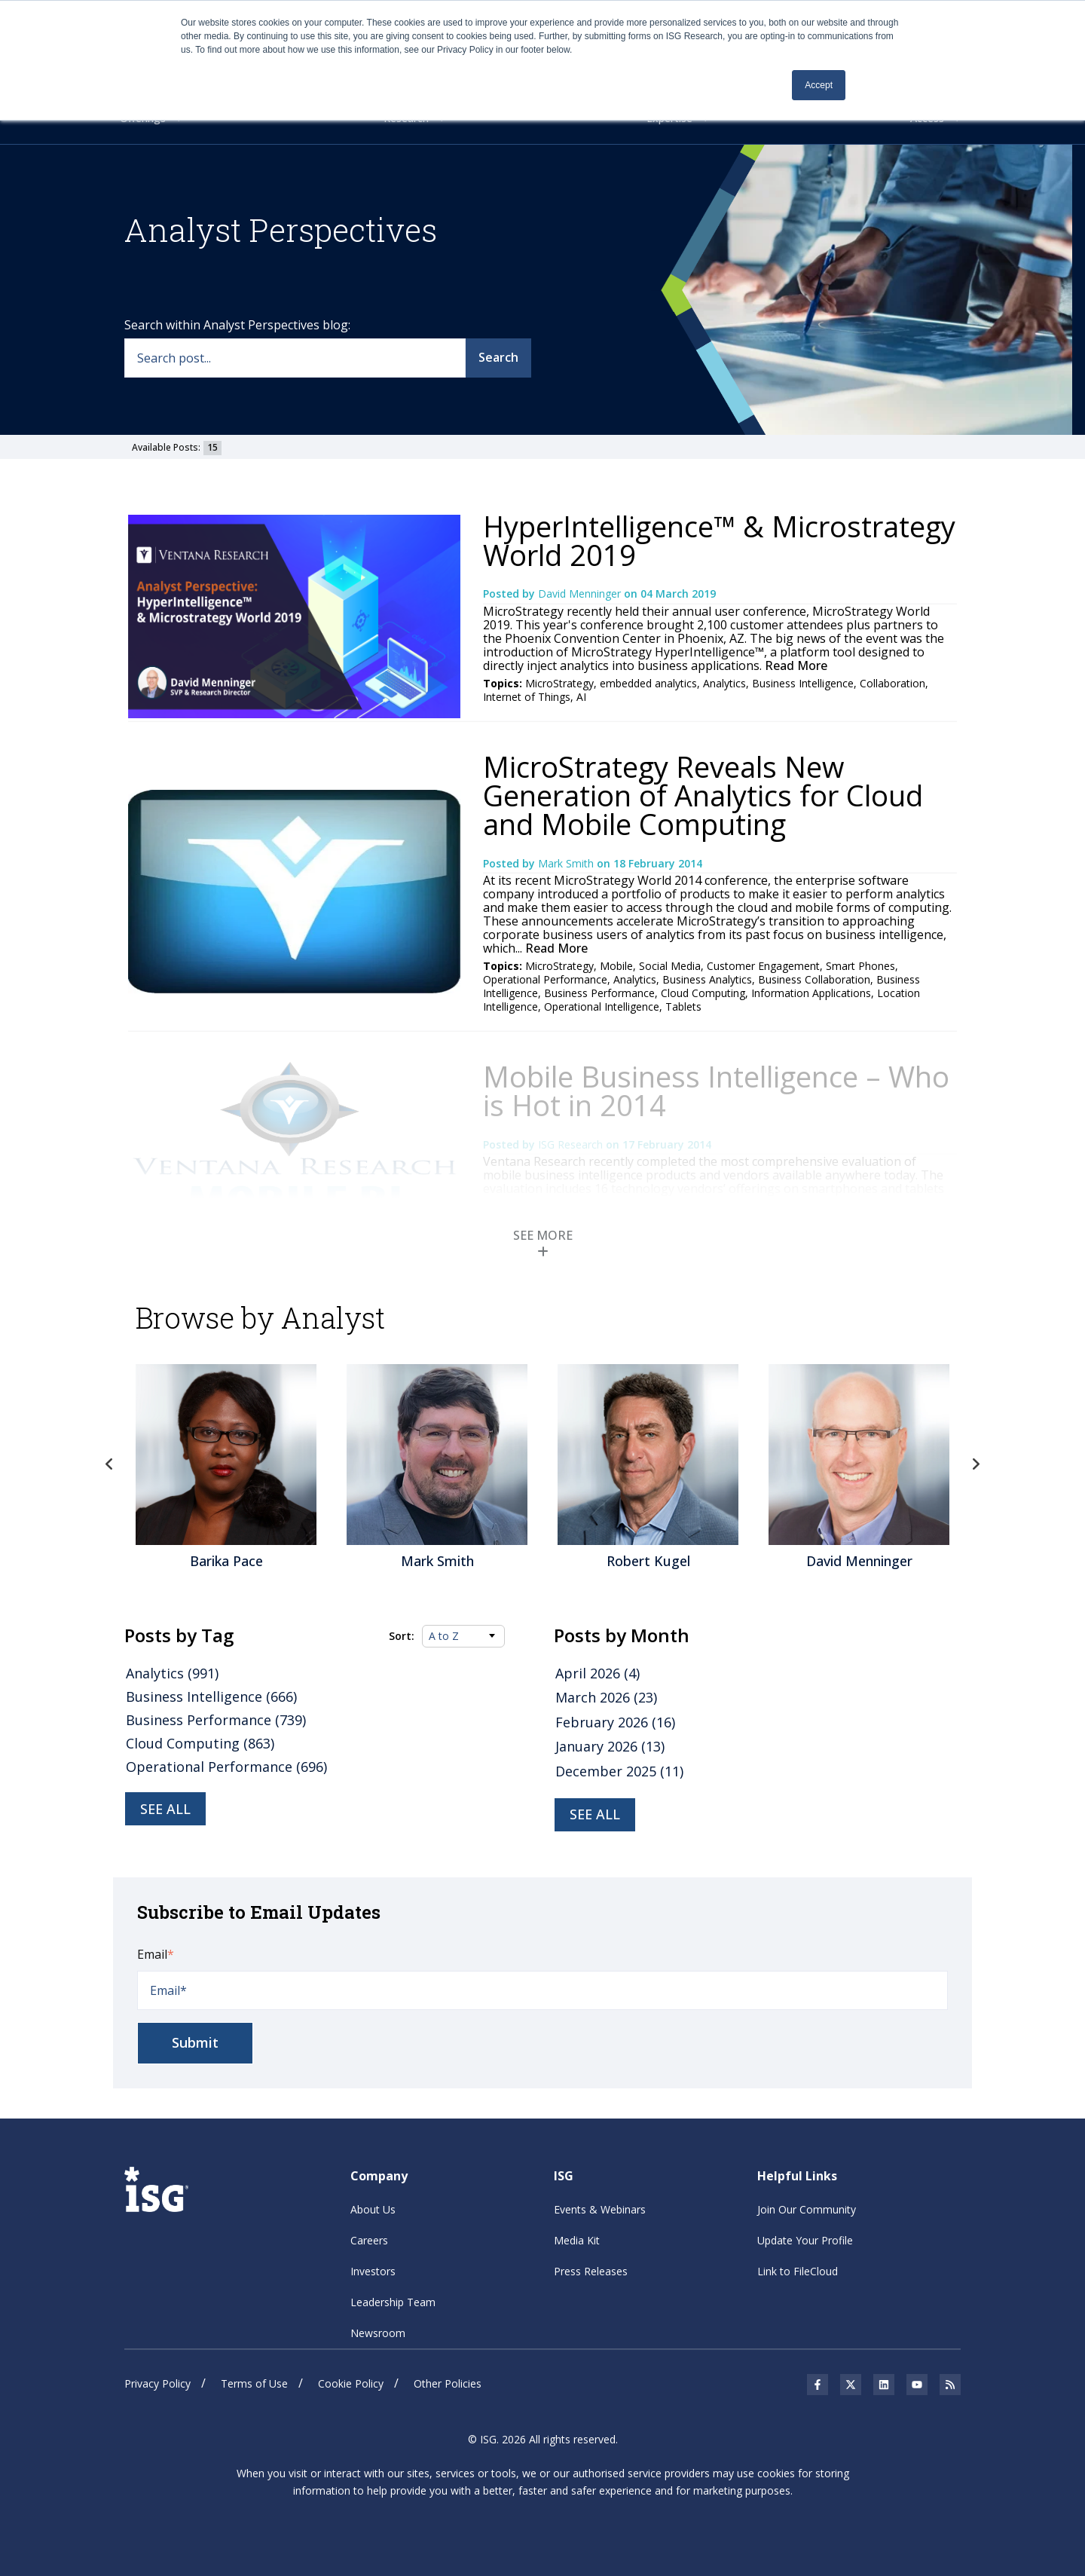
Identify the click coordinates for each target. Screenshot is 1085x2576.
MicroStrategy (559, 683)
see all (595, 1814)
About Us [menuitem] (373, 2209)
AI (581, 697)
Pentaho (852, 1247)
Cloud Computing (703, 993)
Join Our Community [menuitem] (806, 2209)
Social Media (670, 966)
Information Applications (811, 993)
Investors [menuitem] (373, 2271)
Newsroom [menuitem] (377, 2333)
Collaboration (892, 683)
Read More (794, 665)
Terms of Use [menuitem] (254, 2383)
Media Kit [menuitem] (577, 2240)
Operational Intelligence (601, 1006)
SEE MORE (543, 1242)
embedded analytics (648, 683)
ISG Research (572, 1144)
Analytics (724, 683)
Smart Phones (860, 966)
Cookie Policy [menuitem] (351, 2383)
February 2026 (615, 1722)
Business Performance (599, 993)
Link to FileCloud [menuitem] (797, 2271)
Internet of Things (526, 697)
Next (975, 1464)
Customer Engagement (763, 966)
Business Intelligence (803, 683)
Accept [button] (819, 85)
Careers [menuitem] (369, 2240)
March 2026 (606, 1697)
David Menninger (581, 593)
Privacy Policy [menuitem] (157, 2383)
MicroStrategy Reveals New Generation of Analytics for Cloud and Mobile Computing (703, 795)
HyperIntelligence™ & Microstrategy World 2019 (719, 540)
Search (498, 357)
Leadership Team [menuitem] (393, 2302)
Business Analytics (707, 979)
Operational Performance (545, 979)
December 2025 (619, 1771)
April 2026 (597, 1673)
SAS (588, 1260)
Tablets (683, 1006)
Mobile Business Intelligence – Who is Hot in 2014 (716, 1090)
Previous (109, 1464)
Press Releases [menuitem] (591, 2271)
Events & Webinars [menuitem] (600, 2209)
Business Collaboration (814, 979)
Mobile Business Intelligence (757, 1247)
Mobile (616, 966)
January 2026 (610, 1746)
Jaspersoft (673, 1260)
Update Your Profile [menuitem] (805, 2240)
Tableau (623, 1260)
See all (165, 1809)
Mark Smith (567, 863)
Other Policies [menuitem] (447, 2383)
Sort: (401, 1636)
